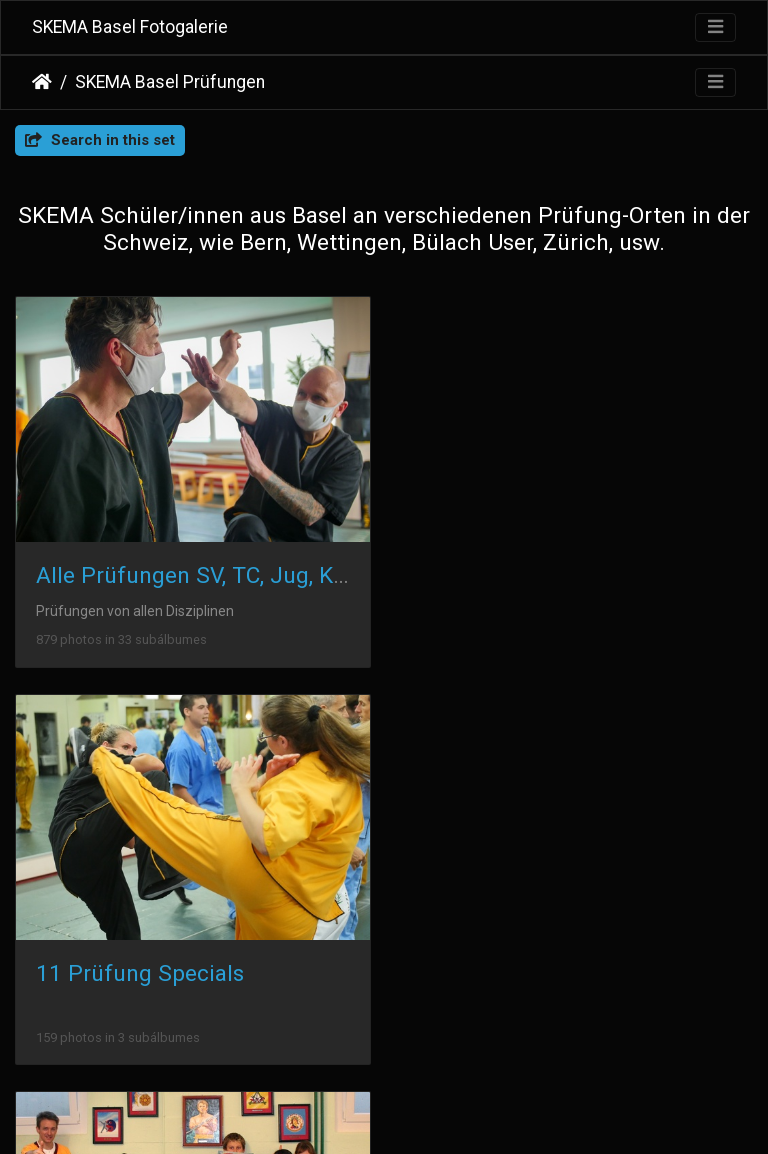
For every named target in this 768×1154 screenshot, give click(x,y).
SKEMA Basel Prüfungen (170, 82)
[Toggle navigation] (715, 27)
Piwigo (427, 1113)
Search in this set (100, 140)
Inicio (42, 82)
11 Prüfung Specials (524, 574)
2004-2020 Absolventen (158, 970)
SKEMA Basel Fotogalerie (130, 27)
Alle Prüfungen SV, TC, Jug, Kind (200, 574)
